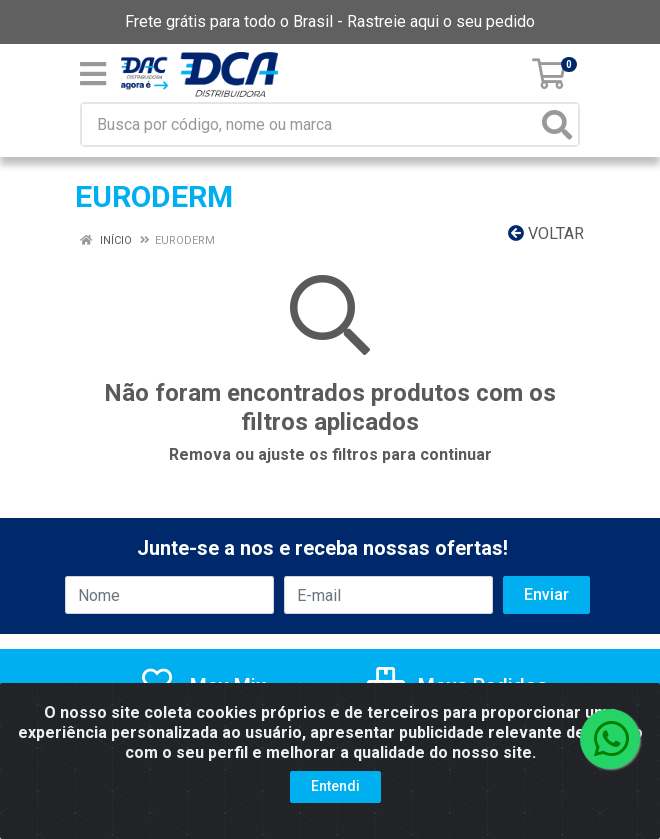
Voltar (546, 233)
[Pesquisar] (557, 124)
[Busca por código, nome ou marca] (309, 124)
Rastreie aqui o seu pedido (441, 21)
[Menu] (93, 74)
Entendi (335, 786)
